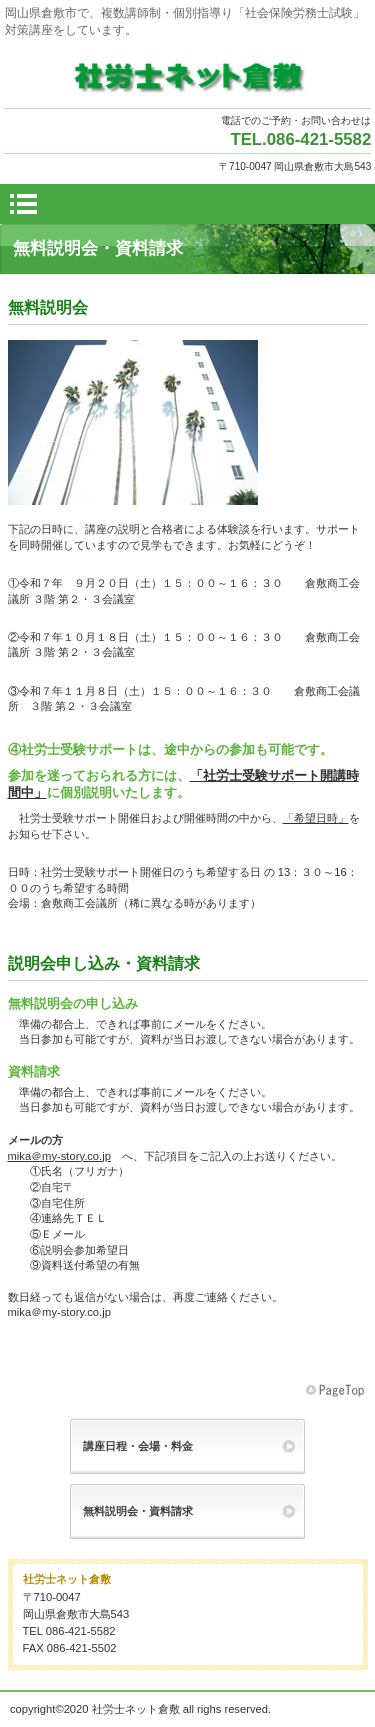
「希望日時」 (316, 818)
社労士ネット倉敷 (188, 76)
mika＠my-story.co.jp (59, 1156)
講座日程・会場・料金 (138, 1446)
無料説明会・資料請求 (138, 1511)
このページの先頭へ (337, 1391)
